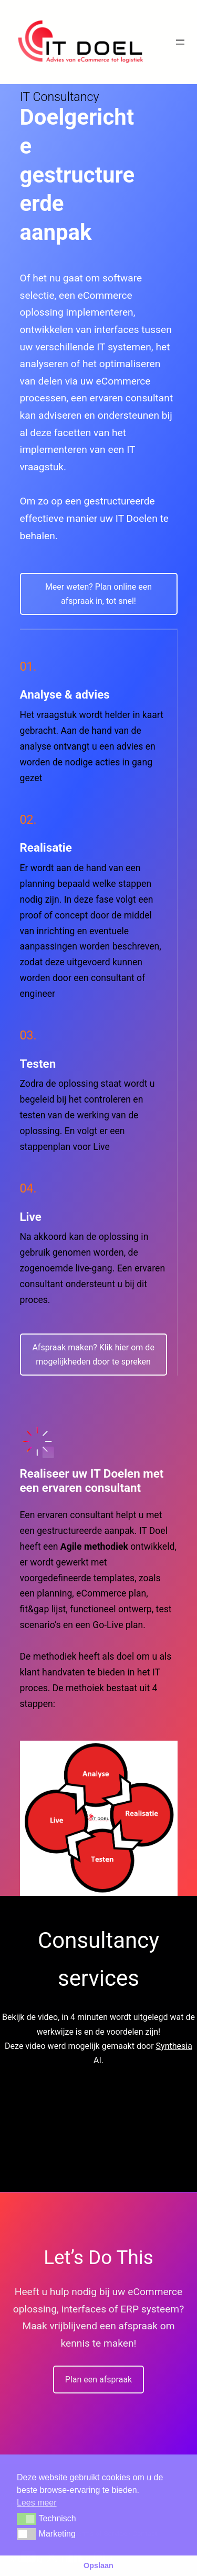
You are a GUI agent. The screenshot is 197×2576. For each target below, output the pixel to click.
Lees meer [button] (37, 2502)
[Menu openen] (180, 42)
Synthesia (174, 2046)
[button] (26, 2518)
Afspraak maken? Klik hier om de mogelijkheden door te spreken (93, 1354)
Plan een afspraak (98, 2380)
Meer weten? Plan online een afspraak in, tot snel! (98, 594)
